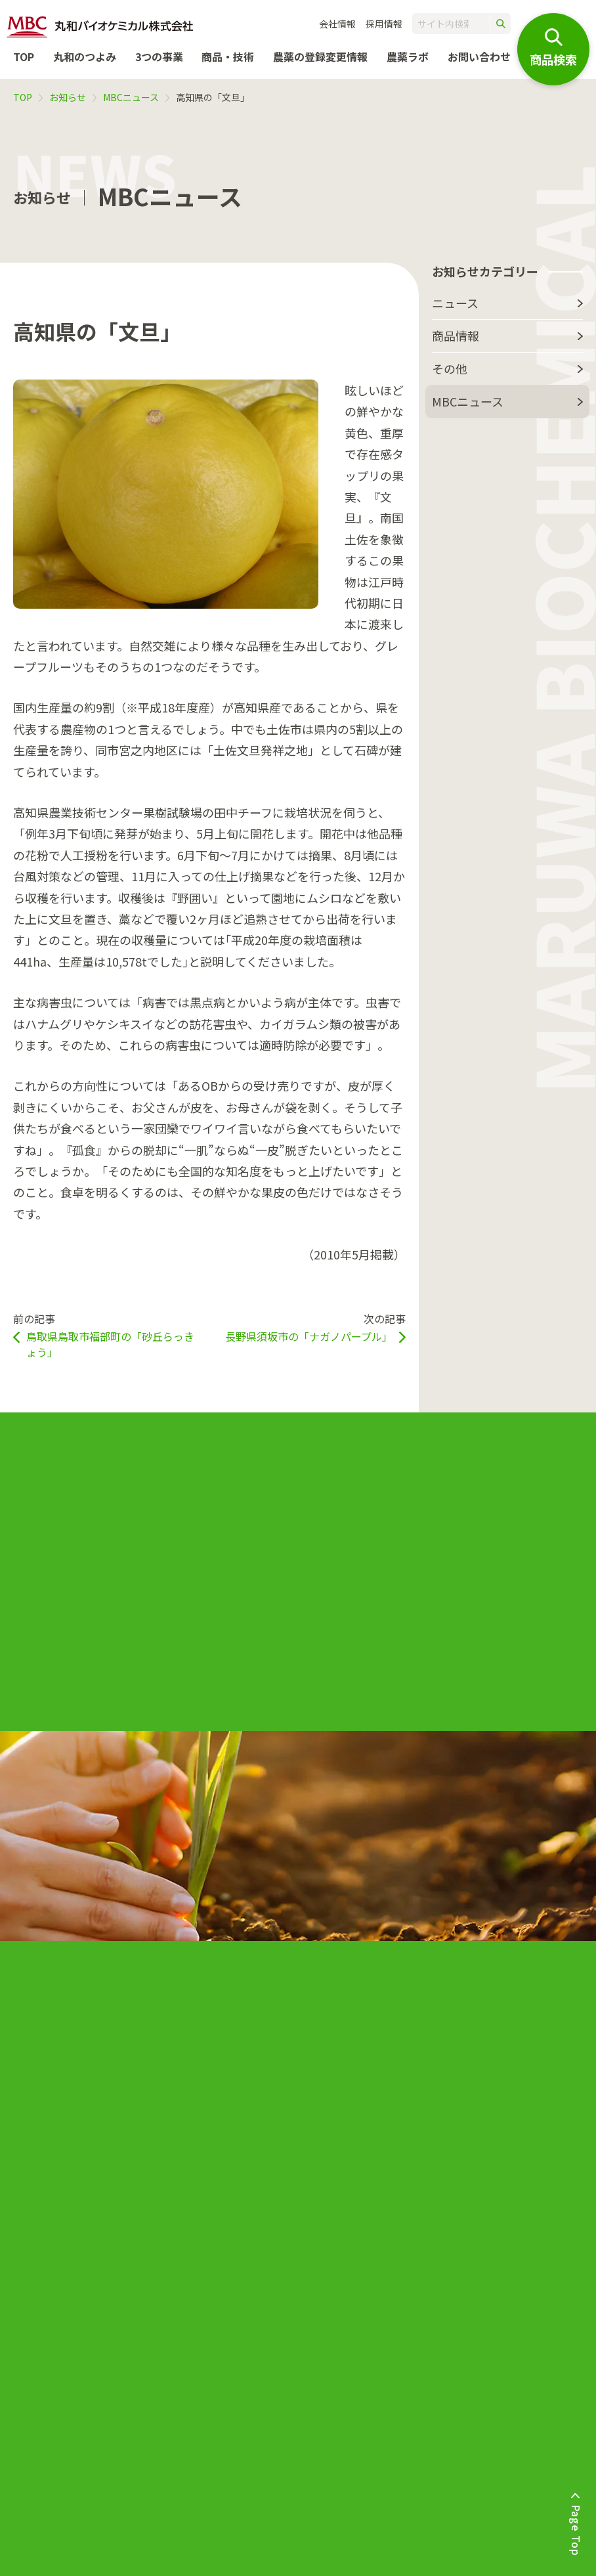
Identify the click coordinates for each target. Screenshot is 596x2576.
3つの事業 (159, 56)
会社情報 (337, 23)
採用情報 (384, 23)
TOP (23, 56)
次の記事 (315, 1327)
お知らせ (67, 97)
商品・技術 (228, 56)
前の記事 (108, 1335)
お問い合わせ (479, 56)
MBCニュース (131, 97)
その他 (449, 368)
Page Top (576, 2530)
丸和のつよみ (84, 56)
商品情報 (455, 335)
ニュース (455, 302)
